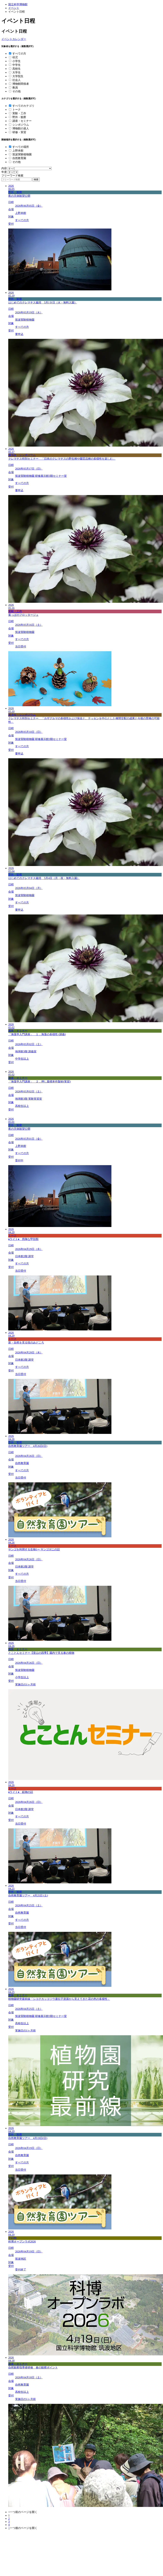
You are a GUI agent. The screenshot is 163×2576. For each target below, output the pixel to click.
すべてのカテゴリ (23, 105)
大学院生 (17, 76)
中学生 (16, 64)
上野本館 (17, 150)
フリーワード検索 (12, 175)
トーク (16, 109)
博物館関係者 (20, 83)
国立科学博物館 (18, 4)
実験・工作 (19, 113)
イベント (13, 8)
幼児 (15, 57)
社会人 (16, 80)
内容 (4, 168)
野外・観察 (19, 117)
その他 (16, 91)
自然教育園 (19, 158)
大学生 (16, 72)
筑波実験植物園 (22, 154)
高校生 (16, 68)
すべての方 (19, 53)
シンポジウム (20, 124)
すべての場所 (20, 146)
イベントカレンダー (13, 39)
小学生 (16, 61)
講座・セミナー (22, 120)
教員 (15, 87)
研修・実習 (19, 132)
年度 (4, 171)
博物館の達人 (20, 128)
